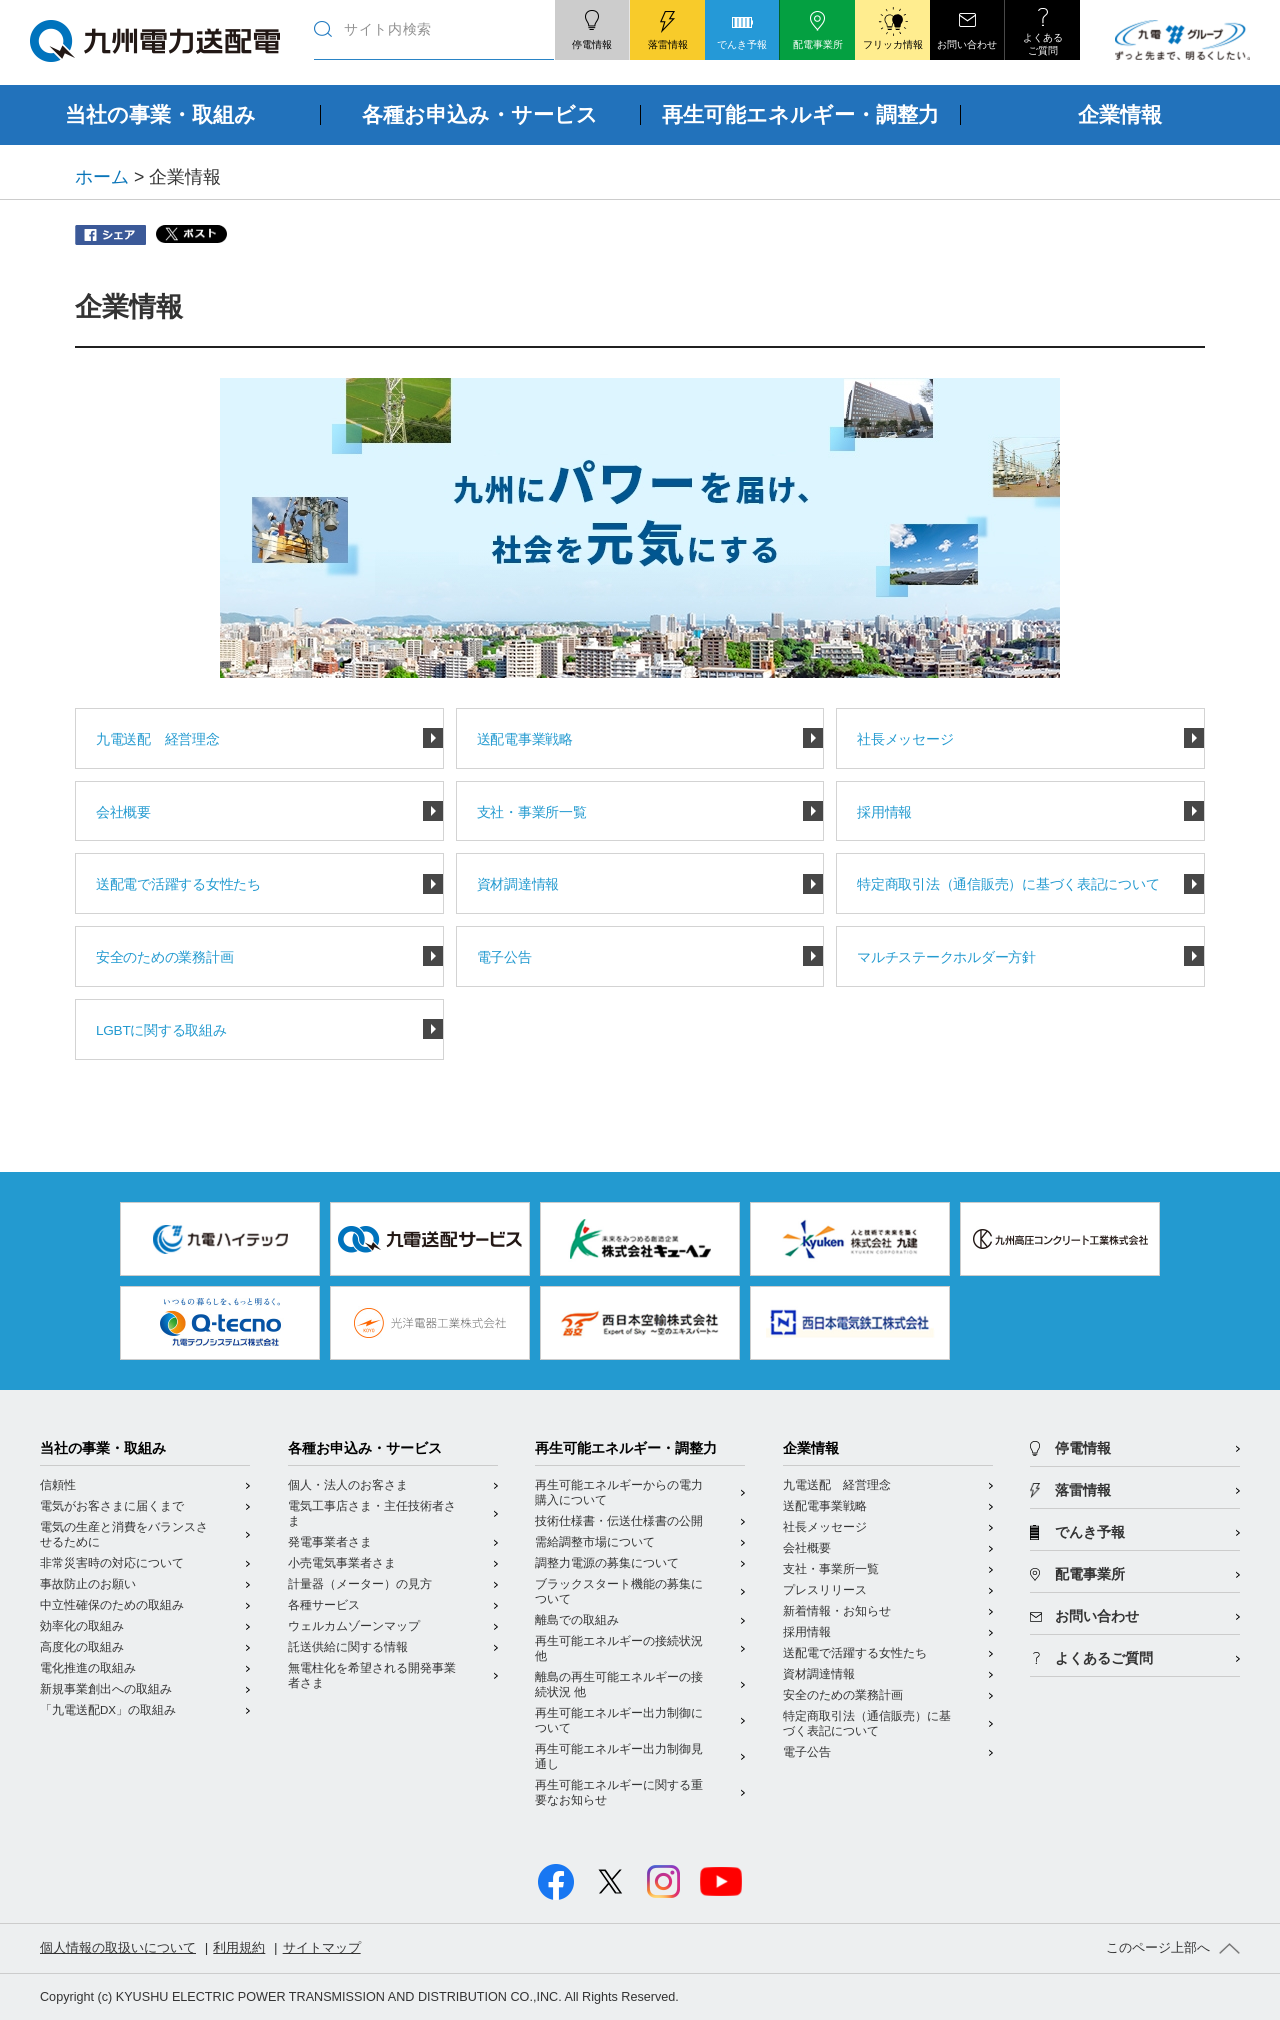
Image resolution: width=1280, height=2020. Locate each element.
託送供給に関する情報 (348, 1647)
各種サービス (324, 1605)
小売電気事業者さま (342, 1563)
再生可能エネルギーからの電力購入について (619, 1492)
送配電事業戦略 (525, 739)
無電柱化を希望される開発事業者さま (372, 1675)
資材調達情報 (518, 884)
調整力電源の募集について (607, 1563)
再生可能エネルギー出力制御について (619, 1720)
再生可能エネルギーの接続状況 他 (619, 1648)
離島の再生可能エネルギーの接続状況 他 (619, 1684)
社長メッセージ (905, 739)
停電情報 (1083, 1448)
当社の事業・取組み (103, 1448)
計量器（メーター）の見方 (360, 1584)
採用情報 (884, 812)
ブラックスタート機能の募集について (619, 1591)
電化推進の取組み (88, 1668)
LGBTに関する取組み (161, 1030)
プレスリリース (825, 1590)
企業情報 (811, 1448)
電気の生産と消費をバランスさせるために (124, 1534)
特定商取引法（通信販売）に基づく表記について (1008, 884)
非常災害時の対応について (112, 1563)
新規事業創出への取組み (106, 1689)
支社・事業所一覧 (532, 812)
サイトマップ (322, 1948)
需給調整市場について (595, 1542)
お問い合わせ (1097, 1616)
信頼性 (58, 1485)
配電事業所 (1090, 1574)
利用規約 (239, 1948)
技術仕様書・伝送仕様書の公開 (619, 1521)
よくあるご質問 (1104, 1658)
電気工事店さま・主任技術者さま (372, 1513)
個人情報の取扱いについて (118, 1948)
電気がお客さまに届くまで (112, 1506)
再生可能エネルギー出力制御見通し (619, 1756)
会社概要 (123, 812)
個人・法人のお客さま (348, 1485)
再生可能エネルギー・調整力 (626, 1448)
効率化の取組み (82, 1626)
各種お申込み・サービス (365, 1448)
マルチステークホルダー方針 (946, 957)
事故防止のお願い (88, 1584)
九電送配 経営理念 (158, 739)
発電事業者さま (330, 1542)
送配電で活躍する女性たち (178, 884)
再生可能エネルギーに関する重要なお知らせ (619, 1792)
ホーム (102, 177)
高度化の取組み (82, 1647)
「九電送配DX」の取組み (108, 1710)
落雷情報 (1083, 1490)
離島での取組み (577, 1620)
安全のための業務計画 (164, 957)
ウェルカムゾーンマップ (354, 1626)
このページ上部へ (1158, 1948)
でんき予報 (1090, 1532)
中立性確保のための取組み (112, 1605)
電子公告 (504, 957)
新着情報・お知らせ (837, 1611)
